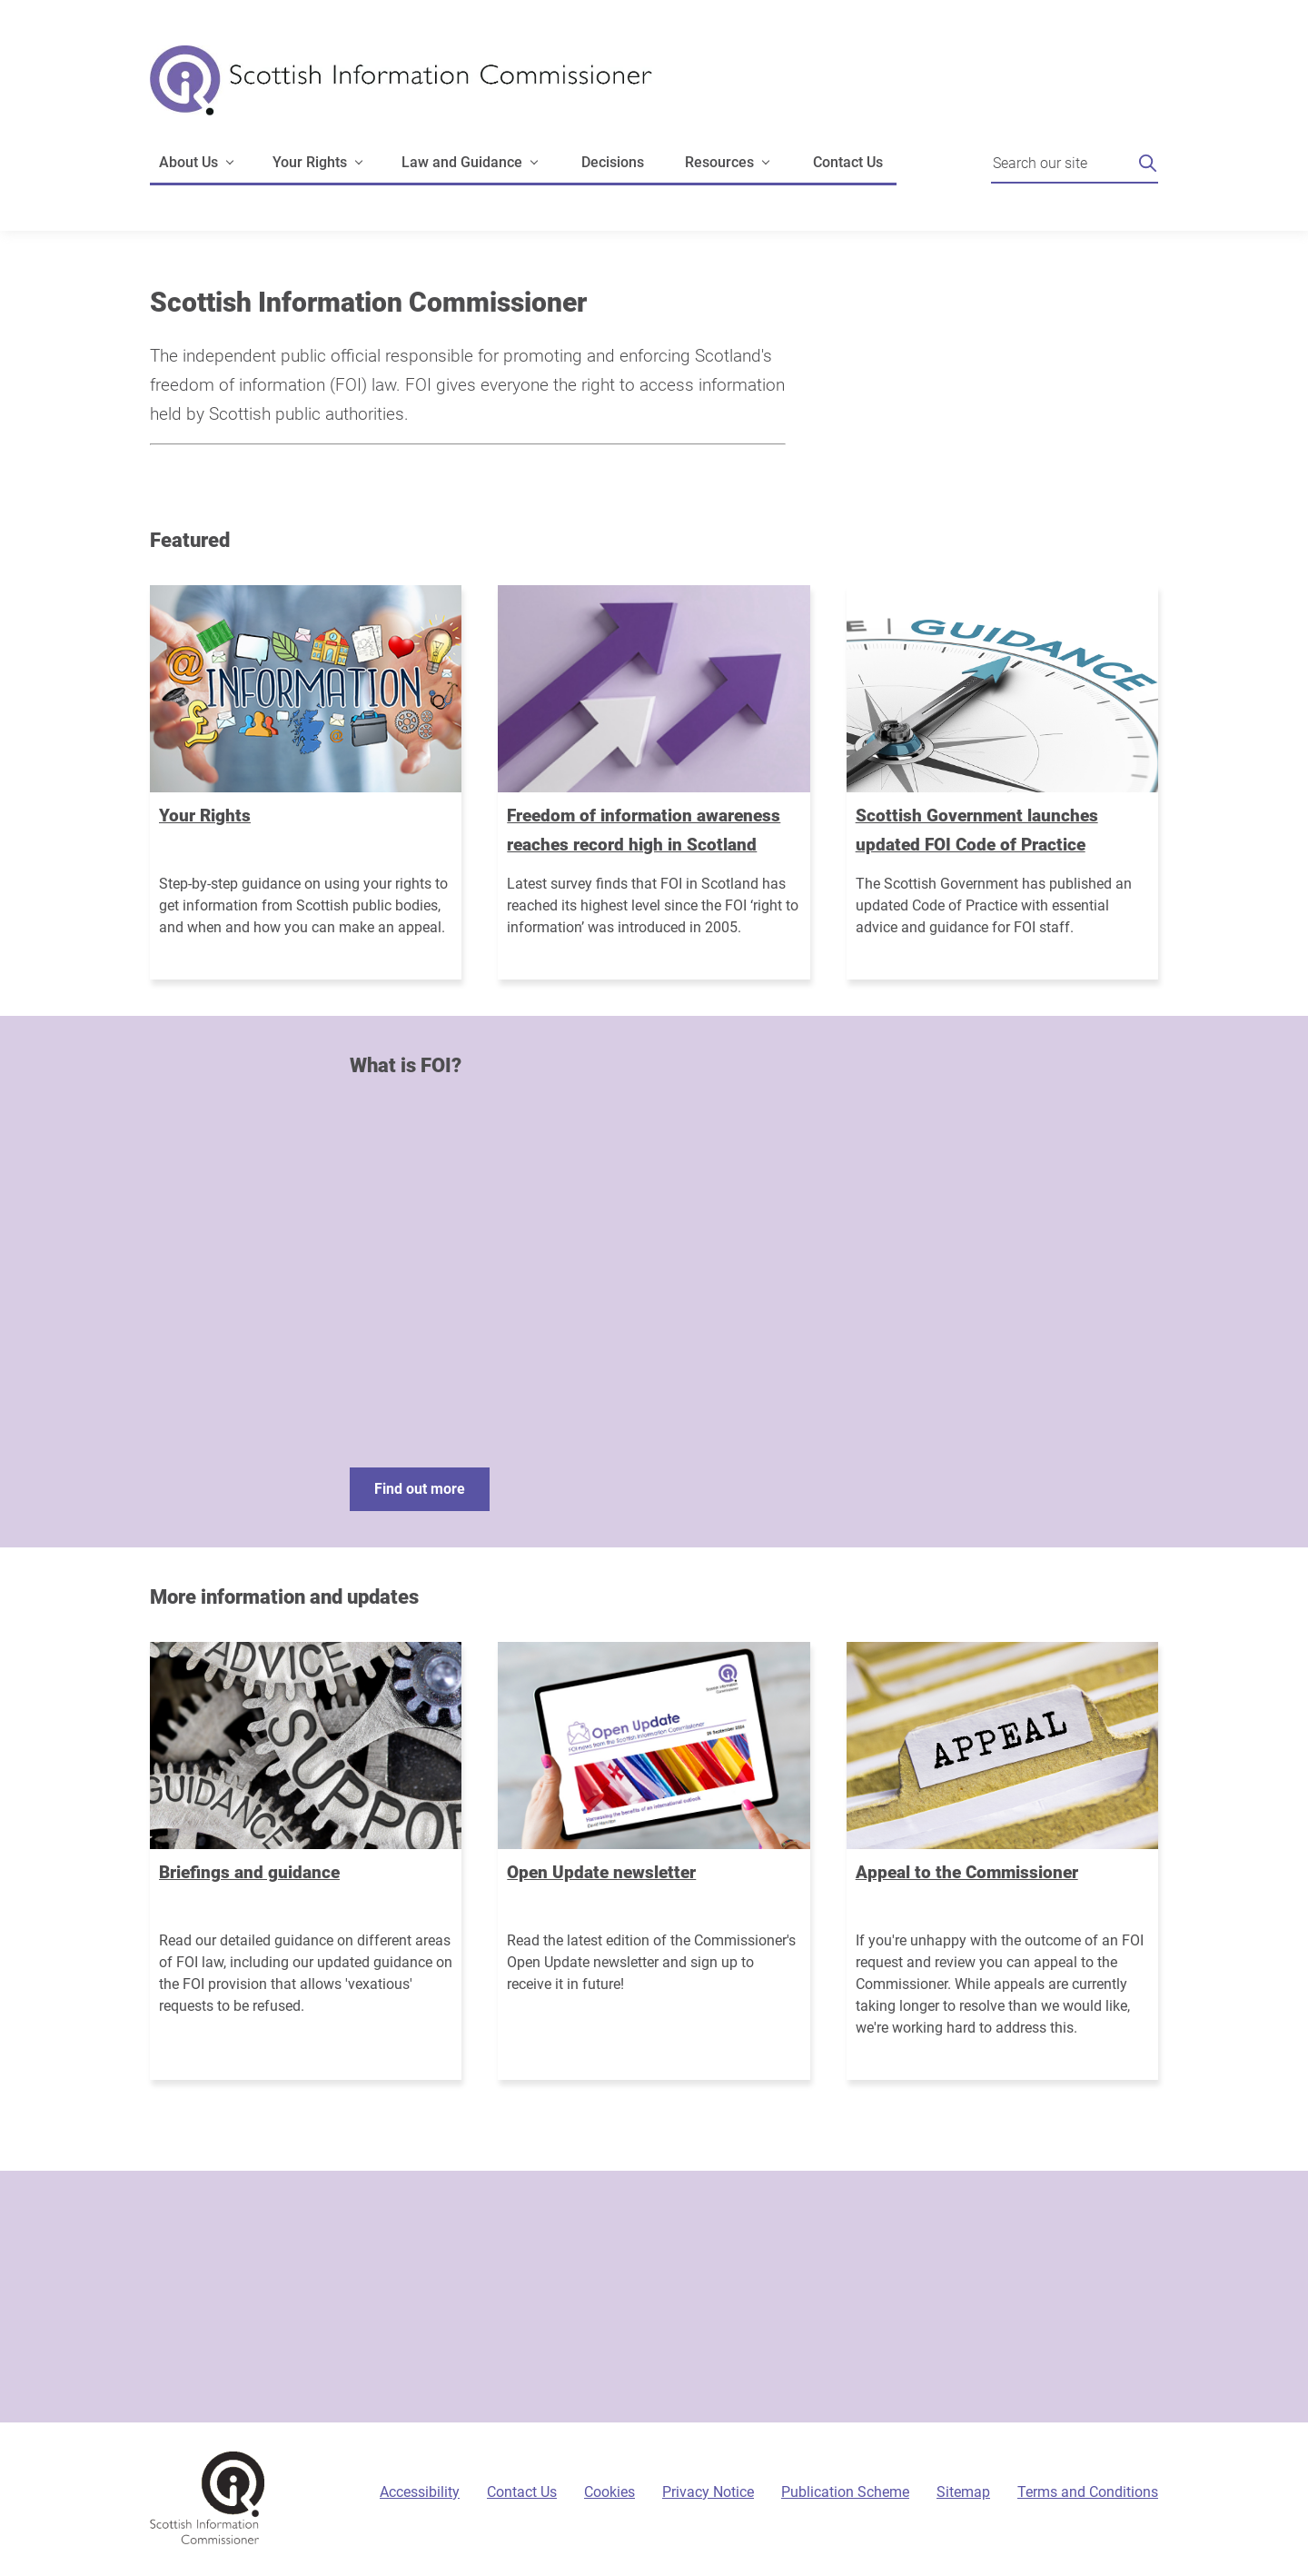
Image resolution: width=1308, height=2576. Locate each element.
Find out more (419, 1488)
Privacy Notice (708, 2492)
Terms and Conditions (1087, 2492)
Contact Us (848, 162)
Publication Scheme (845, 2492)
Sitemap (963, 2492)
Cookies (609, 2492)
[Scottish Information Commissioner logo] (401, 93)
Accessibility (420, 2492)
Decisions (612, 162)
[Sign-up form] (654, 2297)
